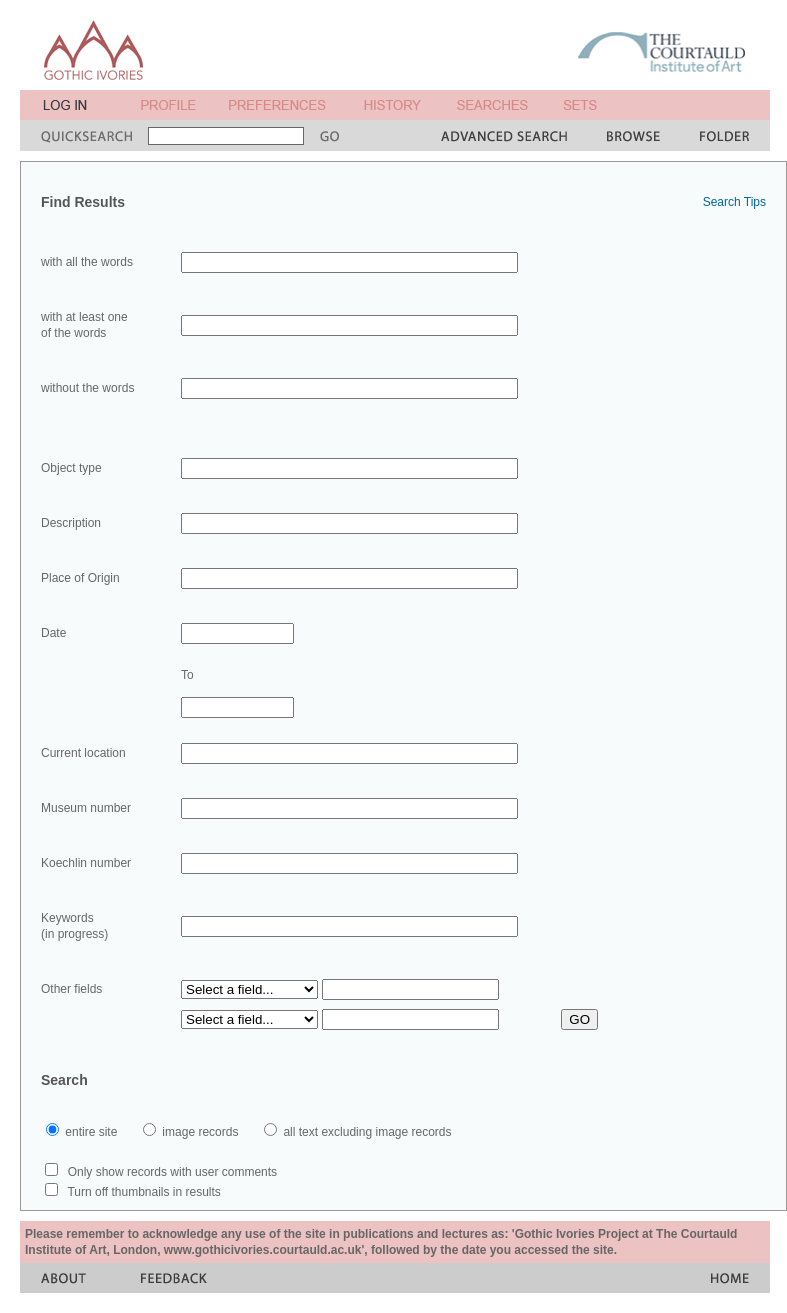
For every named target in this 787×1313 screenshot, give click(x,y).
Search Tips (734, 202)
